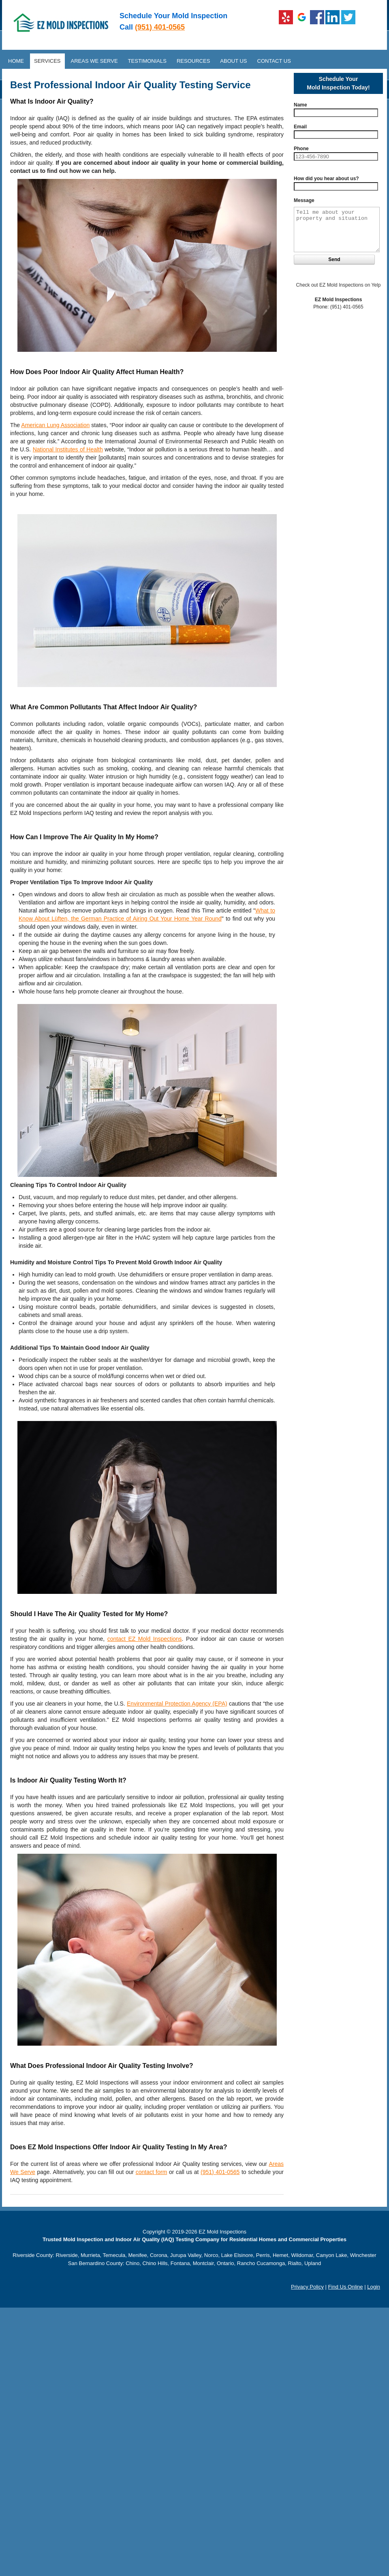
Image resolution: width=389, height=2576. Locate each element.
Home (16, 61)
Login (373, 2287)
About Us (233, 61)
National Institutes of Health (68, 449)
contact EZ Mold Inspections (144, 1639)
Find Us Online (345, 2287)
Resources (193, 61)
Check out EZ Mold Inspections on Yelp (338, 285)
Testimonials (147, 61)
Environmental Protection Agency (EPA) (177, 1703)
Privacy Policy (307, 2287)
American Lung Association (55, 425)
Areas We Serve (94, 61)
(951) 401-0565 (160, 27)
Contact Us (274, 61)
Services (47, 61)
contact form (151, 2172)
